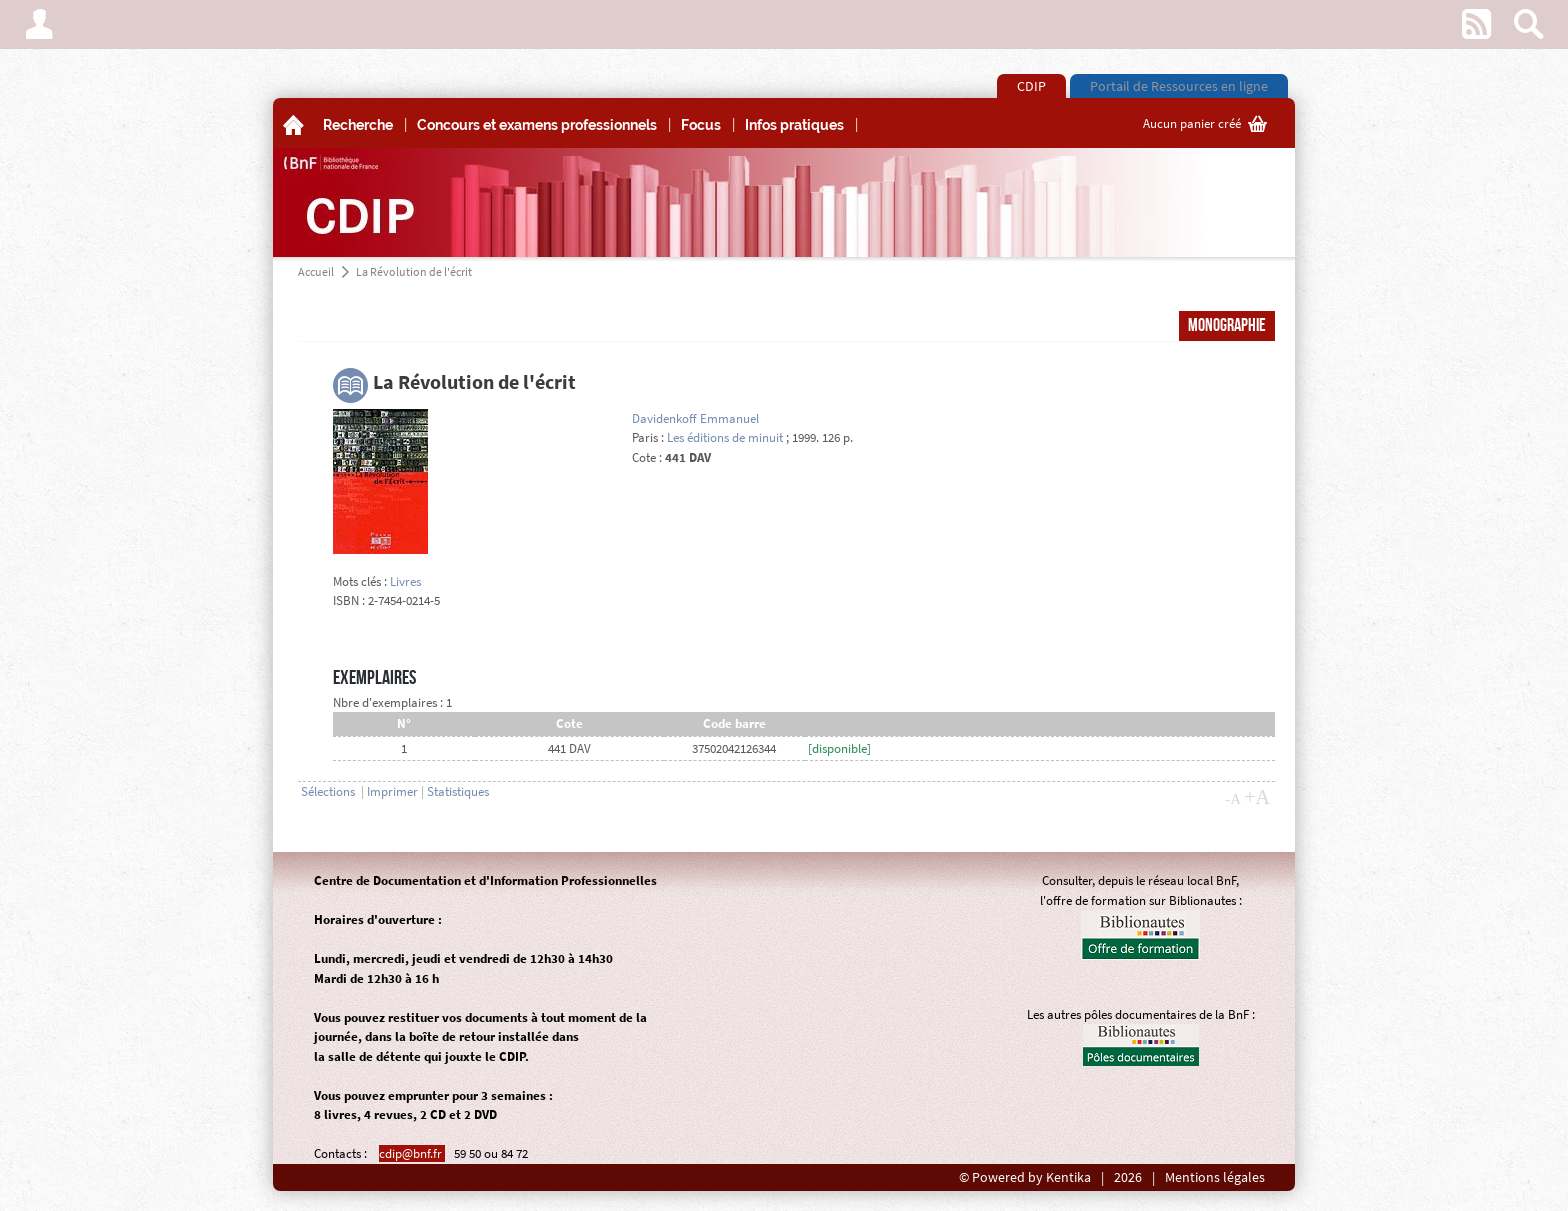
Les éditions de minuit (725, 437)
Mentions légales (1215, 1177)
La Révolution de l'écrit (414, 271)
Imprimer (392, 791)
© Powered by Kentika (1025, 1177)
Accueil (316, 271)
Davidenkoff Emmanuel (695, 418)
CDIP (1031, 86)
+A (1257, 797)
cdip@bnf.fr (412, 1153)
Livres (405, 581)
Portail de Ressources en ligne (1179, 86)
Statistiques (458, 791)
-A (1233, 799)
